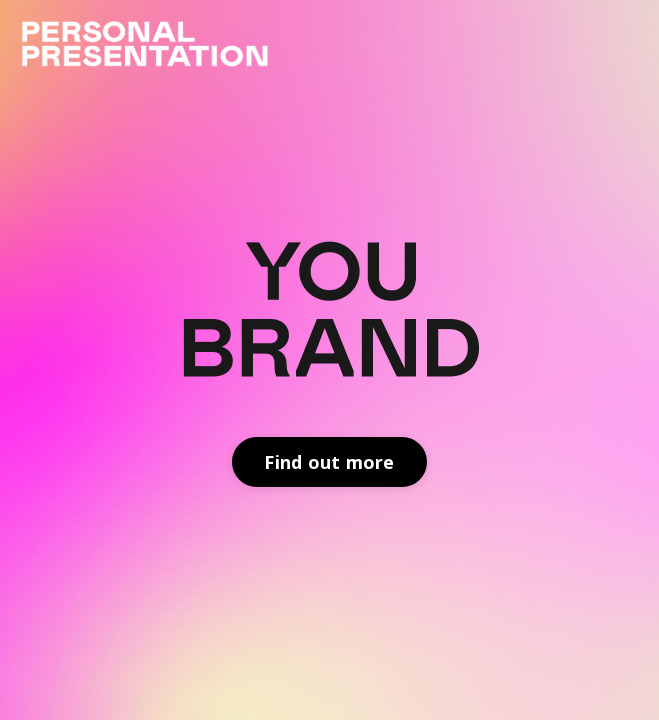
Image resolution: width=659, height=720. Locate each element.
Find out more (329, 462)
